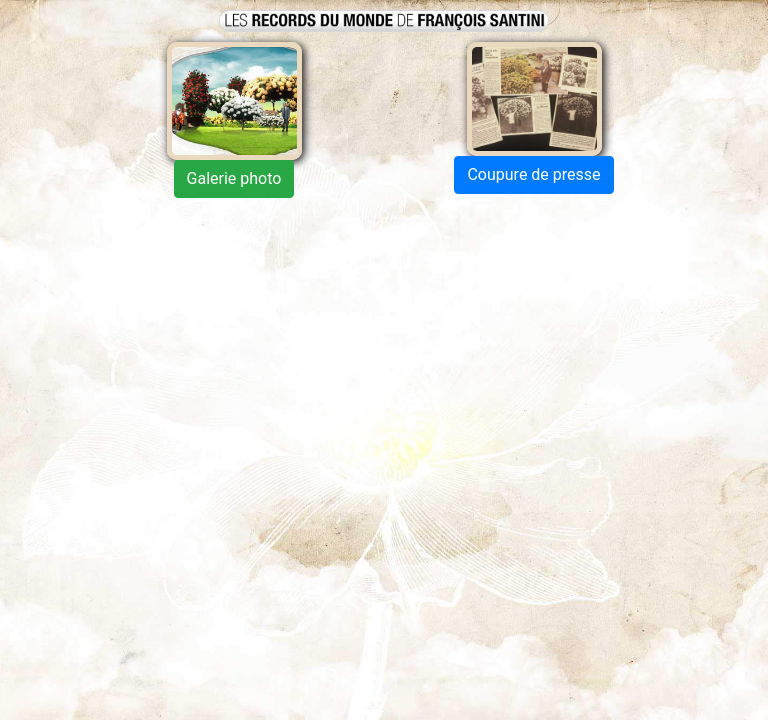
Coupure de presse (533, 174)
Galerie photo (234, 178)
